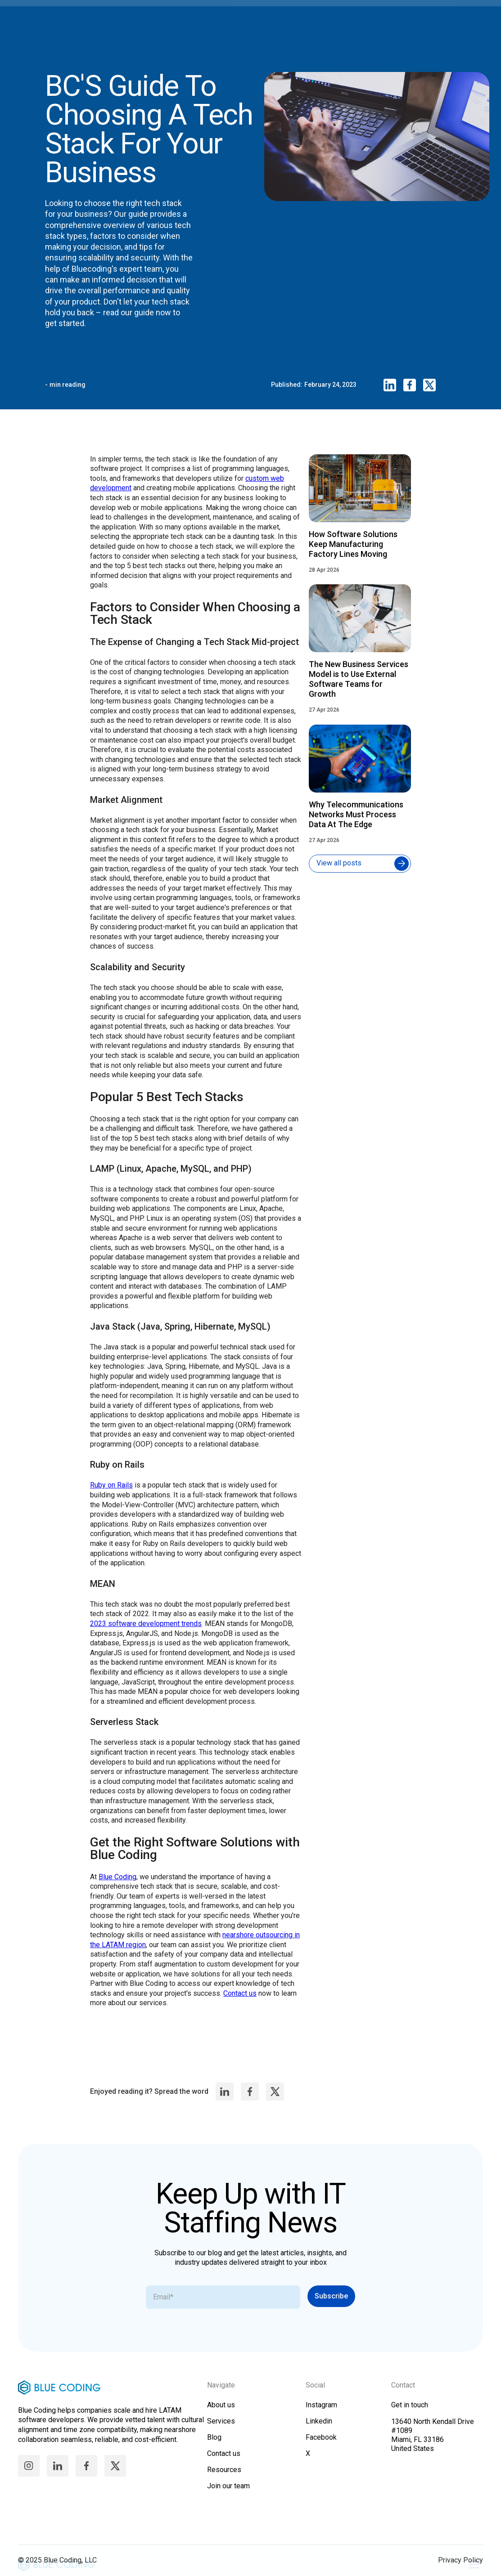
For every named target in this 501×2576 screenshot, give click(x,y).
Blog (214, 2445)
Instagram (321, 2413)
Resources (224, 2477)
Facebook (321, 2445)
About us (221, 2413)
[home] (241, 18)
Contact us (240, 2005)
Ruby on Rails (111, 1497)
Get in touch (409, 2413)
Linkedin (319, 2429)
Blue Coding (117, 1888)
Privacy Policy (460, 2568)
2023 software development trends (146, 1635)
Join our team (228, 2494)
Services (221, 2429)
